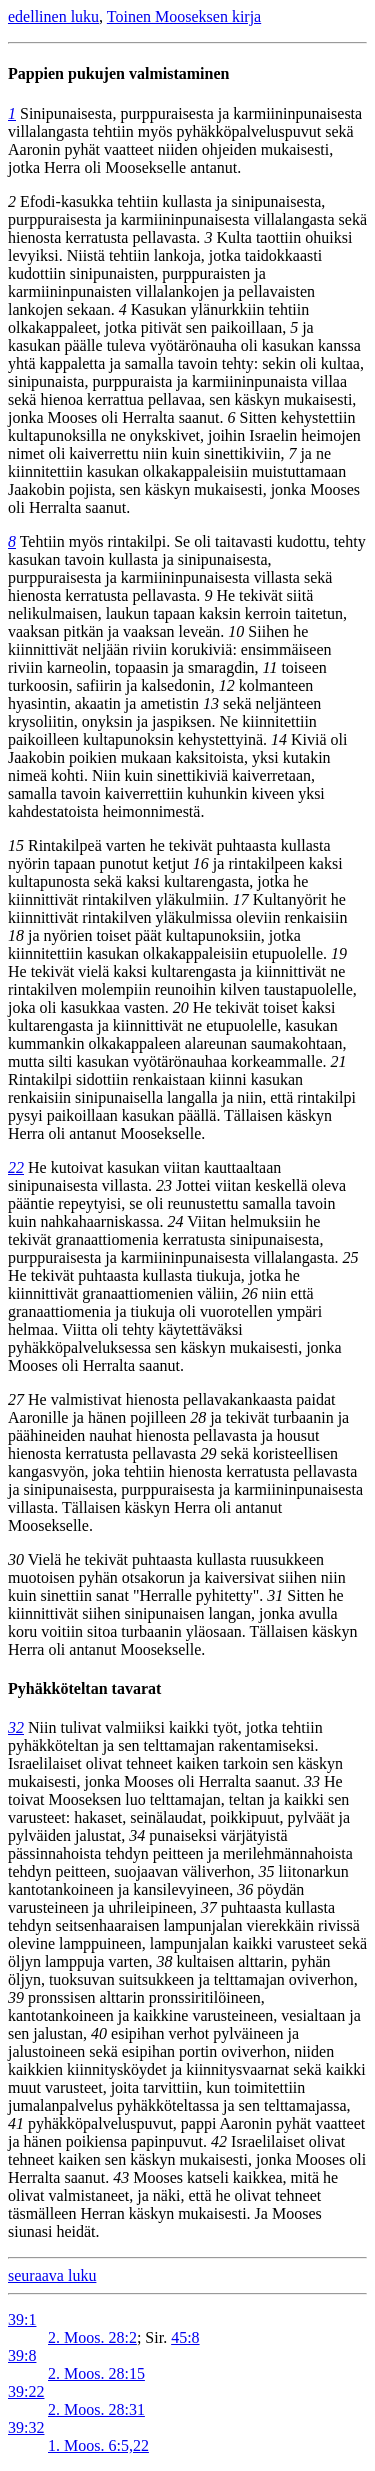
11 (270, 667)
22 (16, 1167)
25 (351, 1257)
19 (339, 953)
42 (219, 2141)
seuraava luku (52, 2275)
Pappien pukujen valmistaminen (118, 73)
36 (245, 1889)
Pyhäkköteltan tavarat (84, 1688)
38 (164, 1961)
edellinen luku (53, 16)
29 (208, 1453)
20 (181, 1007)
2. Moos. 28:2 (92, 2337)
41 (16, 2123)
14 (279, 739)
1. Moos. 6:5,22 (98, 2445)
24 (176, 1221)
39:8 (22, 2355)
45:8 (185, 2337)
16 (201, 863)
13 (211, 703)
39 (16, 1997)
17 (241, 899)
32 (16, 1727)
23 (164, 1185)
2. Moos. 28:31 (96, 2409)
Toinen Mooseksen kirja (184, 16)
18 (16, 935)
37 (209, 1907)
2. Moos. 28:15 (96, 2373)
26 (250, 1293)
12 (227, 685)
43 (121, 2177)
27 (16, 1399)
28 (198, 1417)
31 (275, 1595)
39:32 (26, 2427)
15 (16, 845)
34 (137, 1835)
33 (312, 1781)
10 (236, 631)
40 (99, 2033)
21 (339, 1061)
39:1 (22, 2319)
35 (267, 1871)
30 (16, 1559)
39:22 (26, 2391)
